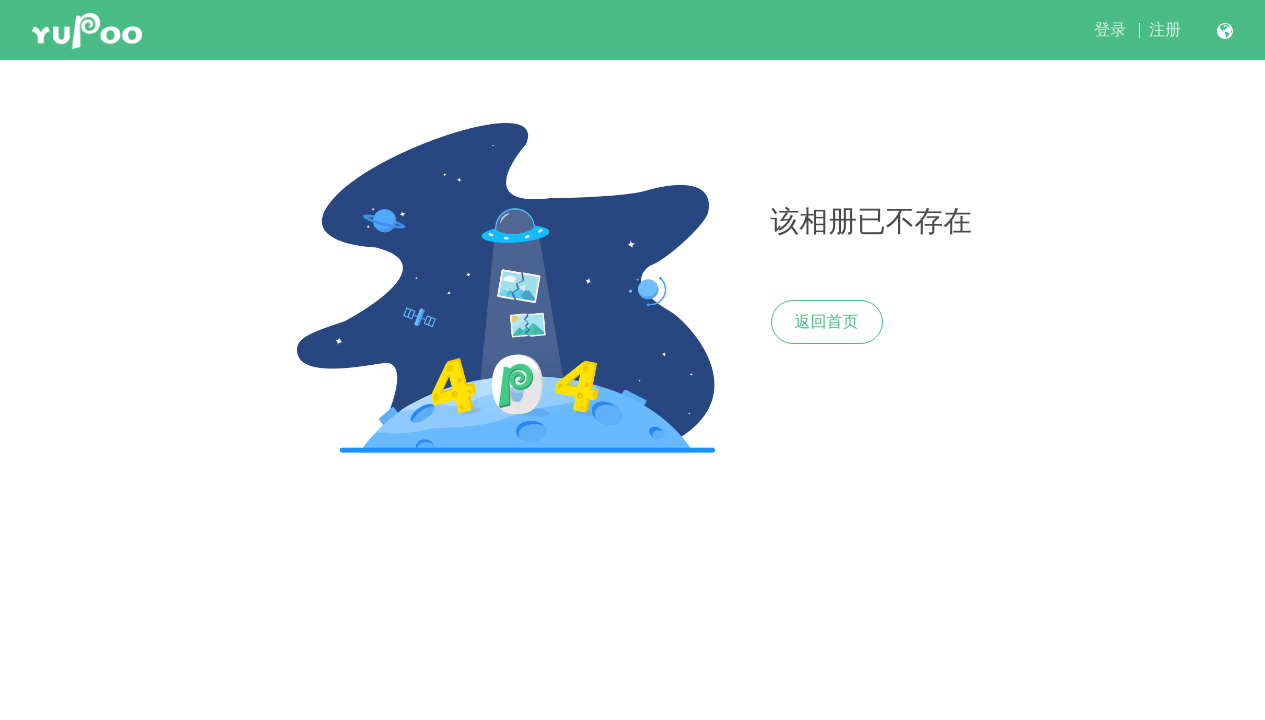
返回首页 (827, 321)
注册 (1165, 29)
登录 (1110, 29)
